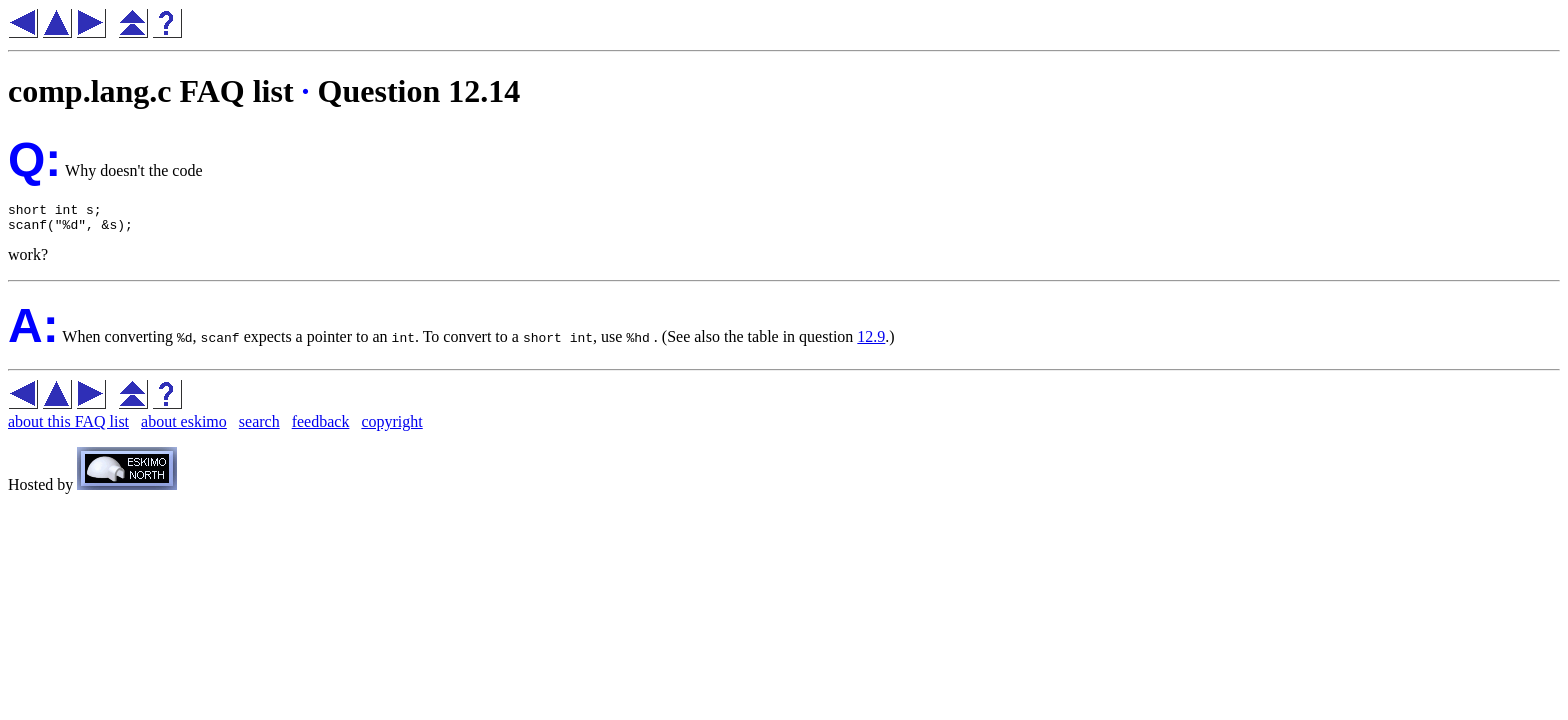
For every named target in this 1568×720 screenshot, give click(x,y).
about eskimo (184, 427)
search (259, 427)
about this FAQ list (68, 427)
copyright (391, 427)
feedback (321, 427)
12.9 (871, 342)
